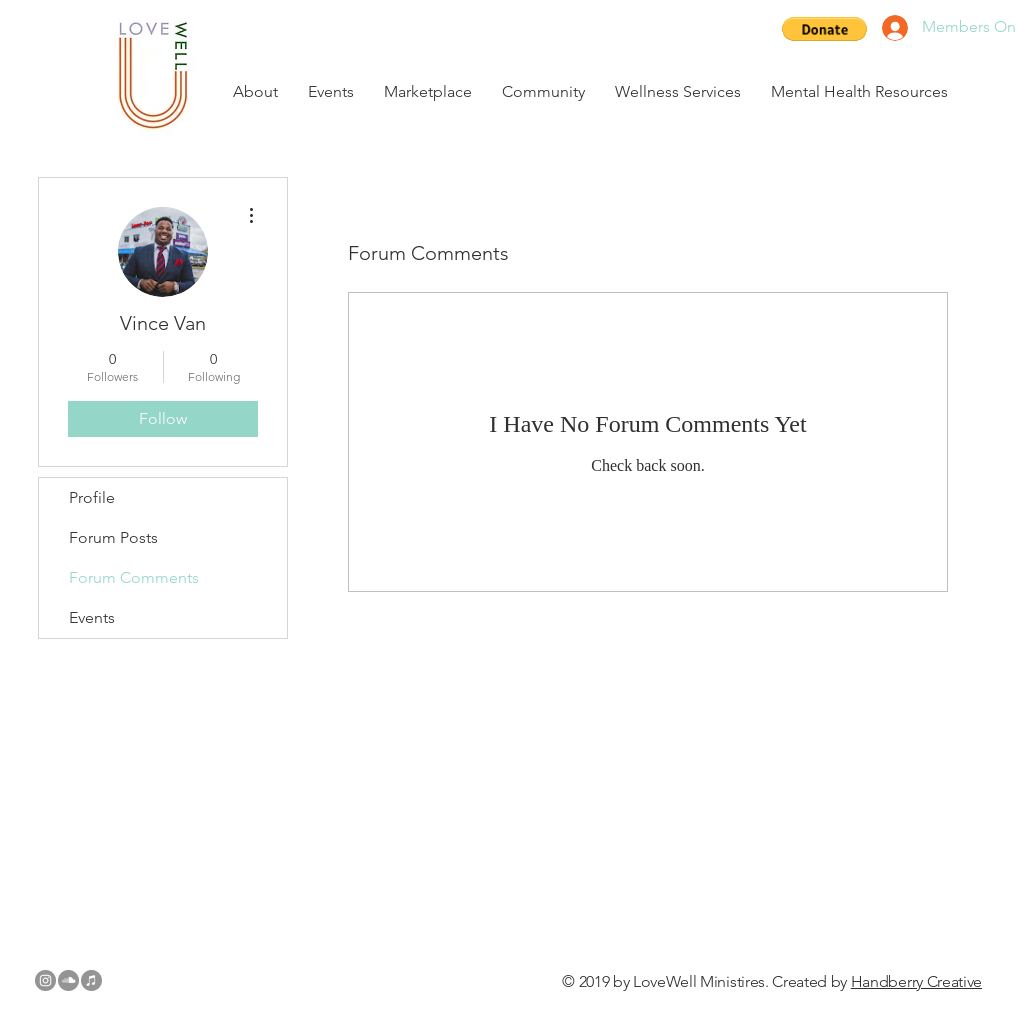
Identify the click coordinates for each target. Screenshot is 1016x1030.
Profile (92, 497)
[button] (824, 29)
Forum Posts (113, 537)
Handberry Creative (916, 981)
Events (92, 617)
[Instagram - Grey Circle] (45, 980)
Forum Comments (134, 577)
